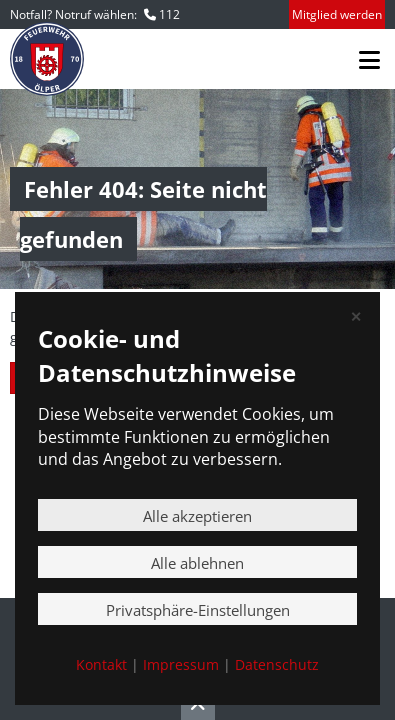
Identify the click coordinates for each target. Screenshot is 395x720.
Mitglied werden (337, 14)
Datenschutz (277, 664)
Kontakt (101, 664)
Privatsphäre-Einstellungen (198, 610)
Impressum (181, 664)
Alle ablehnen (197, 563)
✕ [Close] (356, 316)
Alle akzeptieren (197, 516)
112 (169, 14)
